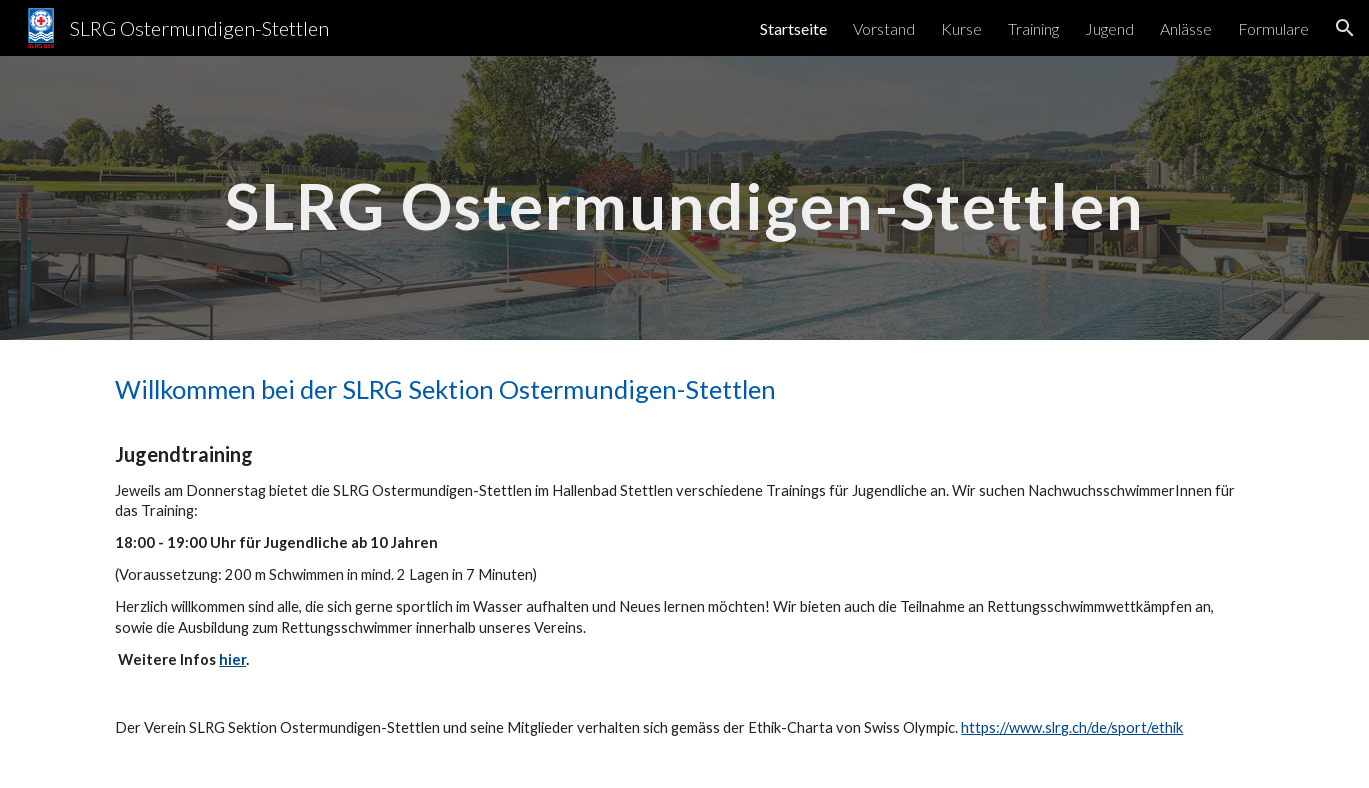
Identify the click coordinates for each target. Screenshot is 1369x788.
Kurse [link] (961, 28)
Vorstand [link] (884, 28)
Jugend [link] (1109, 28)
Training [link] (1033, 28)
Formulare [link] (1273, 28)
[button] (1345, 28)
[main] (684, 197)
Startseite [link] (793, 28)
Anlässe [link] (1186, 28)
